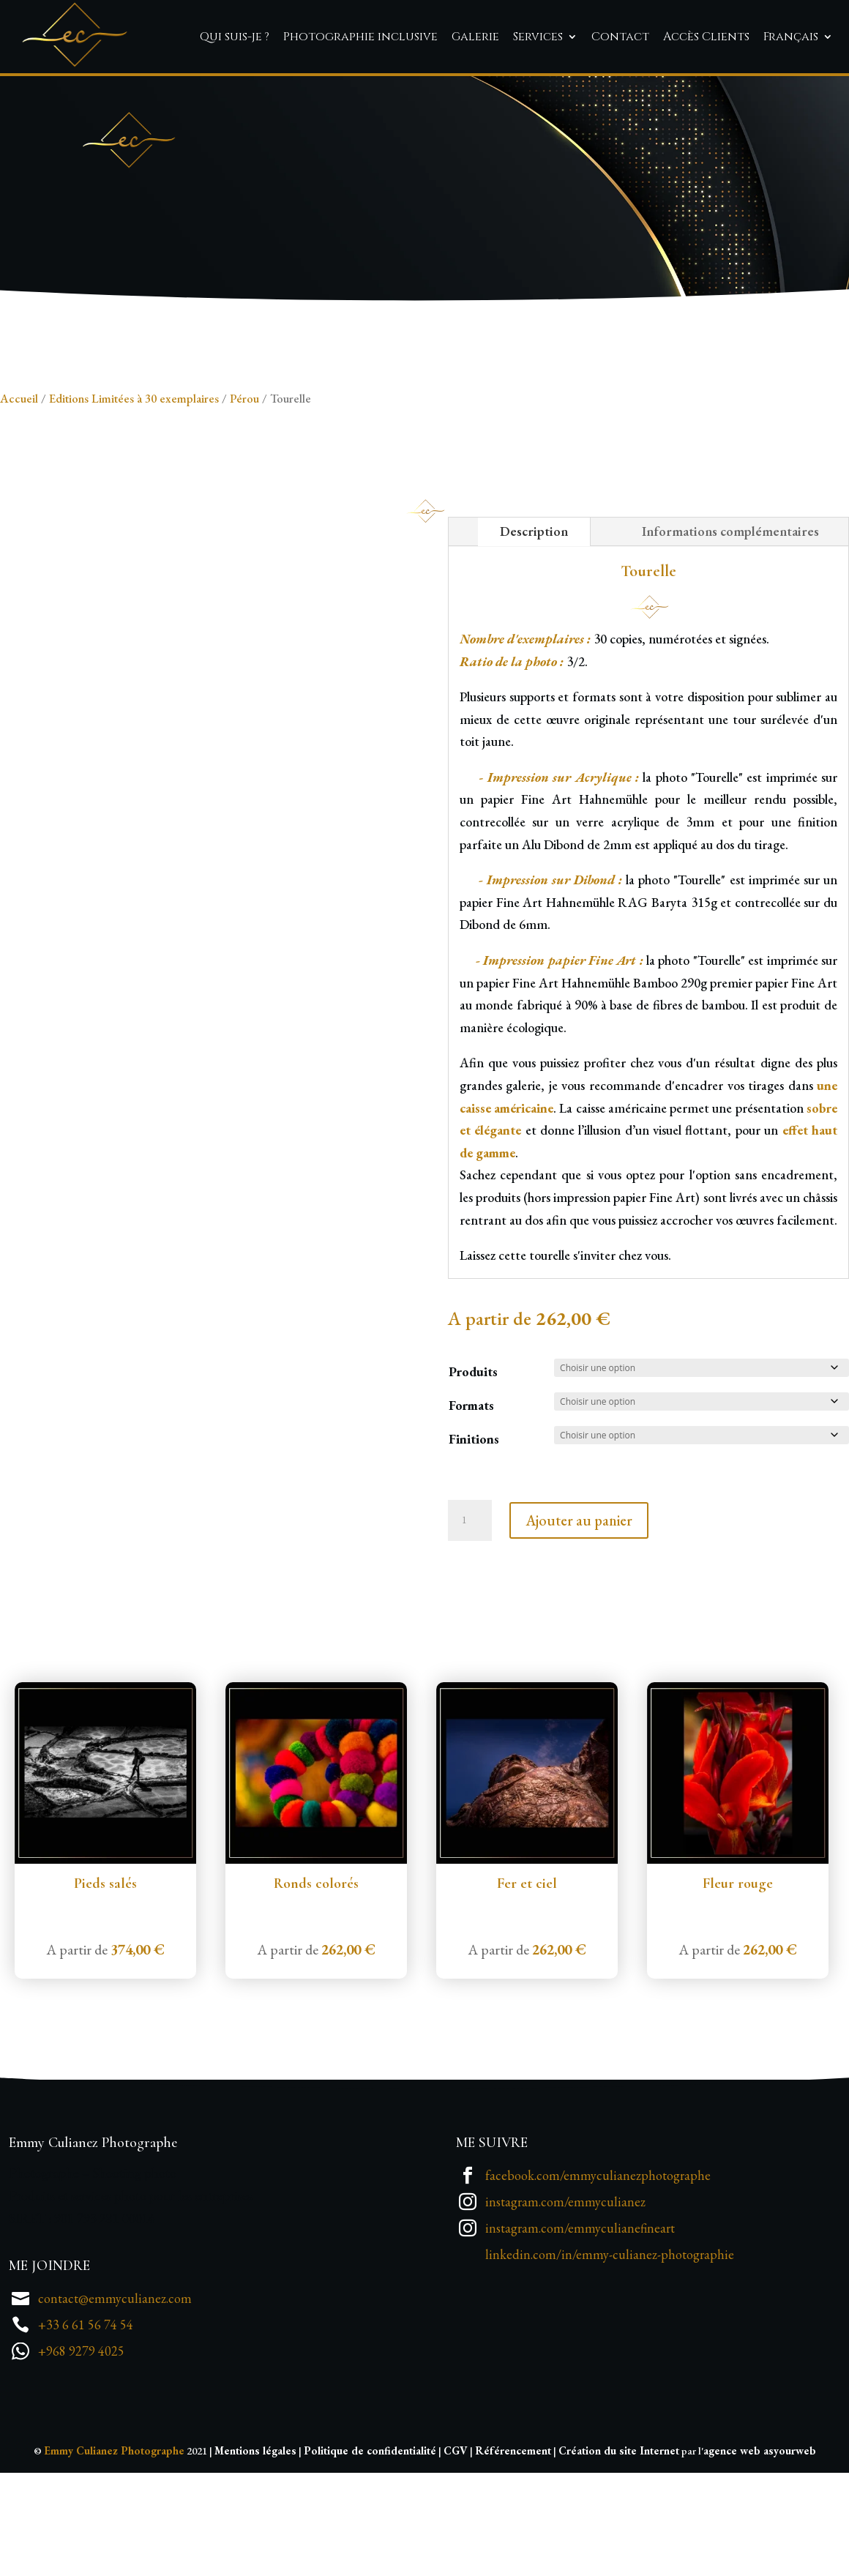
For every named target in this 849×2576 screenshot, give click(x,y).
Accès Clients (706, 37)
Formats (471, 1494)
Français (790, 37)
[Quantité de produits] (470, 1609)
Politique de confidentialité (370, 2540)
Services (538, 37)
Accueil (19, 487)
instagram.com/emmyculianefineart (580, 2317)
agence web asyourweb (759, 2540)
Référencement (513, 2540)
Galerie (475, 37)
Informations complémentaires (730, 620)
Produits (473, 1460)
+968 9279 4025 (81, 2440)
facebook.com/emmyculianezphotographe (598, 2264)
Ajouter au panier (579, 1609)
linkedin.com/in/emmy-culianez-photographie (609, 2343)
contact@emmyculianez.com (115, 2387)
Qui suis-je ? (234, 37)
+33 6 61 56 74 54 (85, 2413)
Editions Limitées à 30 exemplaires (134, 487)
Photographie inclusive (360, 37)
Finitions (474, 1528)
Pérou (244, 487)
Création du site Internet (618, 2540)
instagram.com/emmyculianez (565, 2290)
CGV (456, 2540)
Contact (620, 37)
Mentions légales (255, 2540)
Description (534, 620)
